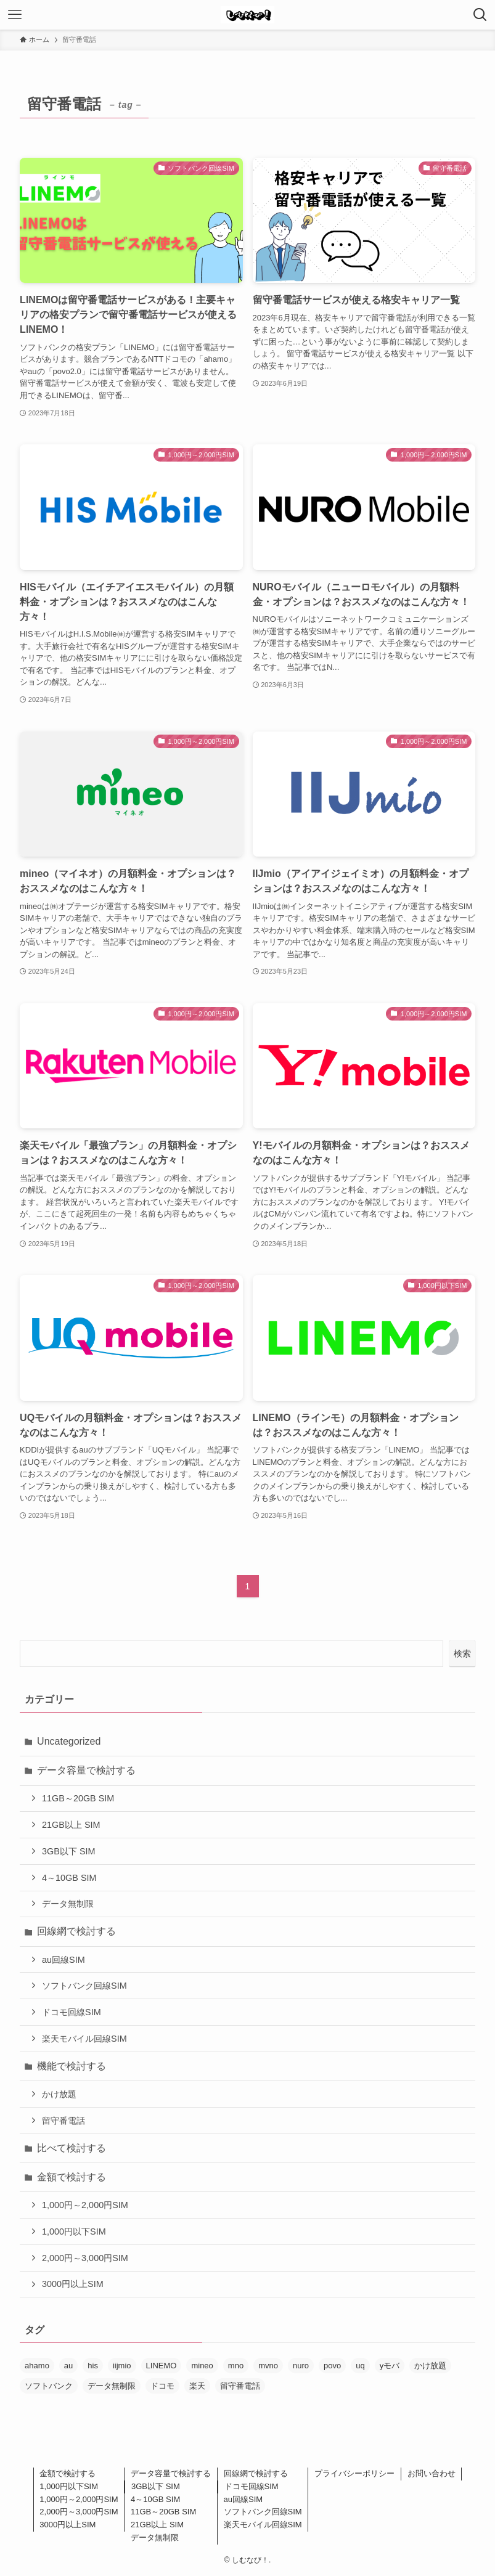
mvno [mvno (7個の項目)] (268, 2365)
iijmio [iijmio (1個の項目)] (122, 2365)
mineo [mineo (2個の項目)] (202, 2365)
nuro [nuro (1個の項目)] (301, 2365)
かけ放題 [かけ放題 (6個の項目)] (430, 2365)
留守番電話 (63, 2121)
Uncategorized (68, 1741)
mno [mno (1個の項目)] (235, 2365)
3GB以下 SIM (68, 1851)
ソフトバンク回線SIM (84, 1986)
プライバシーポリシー (354, 2473)
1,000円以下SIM (74, 2231)
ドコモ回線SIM (71, 2012)
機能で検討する (71, 2066)
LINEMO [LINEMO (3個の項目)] (161, 2365)
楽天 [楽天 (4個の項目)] (197, 2386)
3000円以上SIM (73, 2284)
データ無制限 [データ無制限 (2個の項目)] (112, 2386)
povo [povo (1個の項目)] (332, 2365)
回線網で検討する (76, 1931)
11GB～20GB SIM (78, 1798)
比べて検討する (71, 2148)
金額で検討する (71, 2177)
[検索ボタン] (480, 15)
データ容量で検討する (86, 1770)
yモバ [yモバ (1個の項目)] (390, 2365)
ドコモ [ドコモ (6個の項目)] (162, 2386)
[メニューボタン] (15, 15)
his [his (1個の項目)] (93, 2365)
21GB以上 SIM (71, 1825)
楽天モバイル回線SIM (84, 2039)
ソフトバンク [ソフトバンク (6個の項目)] (49, 2386)
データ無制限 (68, 1904)
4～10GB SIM (69, 1878)
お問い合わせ (431, 2473)
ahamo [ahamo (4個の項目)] (37, 2365)
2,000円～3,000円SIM (85, 2258)
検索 (462, 1653)
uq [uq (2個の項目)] (360, 2365)
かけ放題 (59, 2094)
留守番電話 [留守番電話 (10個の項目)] (240, 2386)
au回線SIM (63, 1960)
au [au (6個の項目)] (68, 2365)
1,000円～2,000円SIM (85, 2205)
